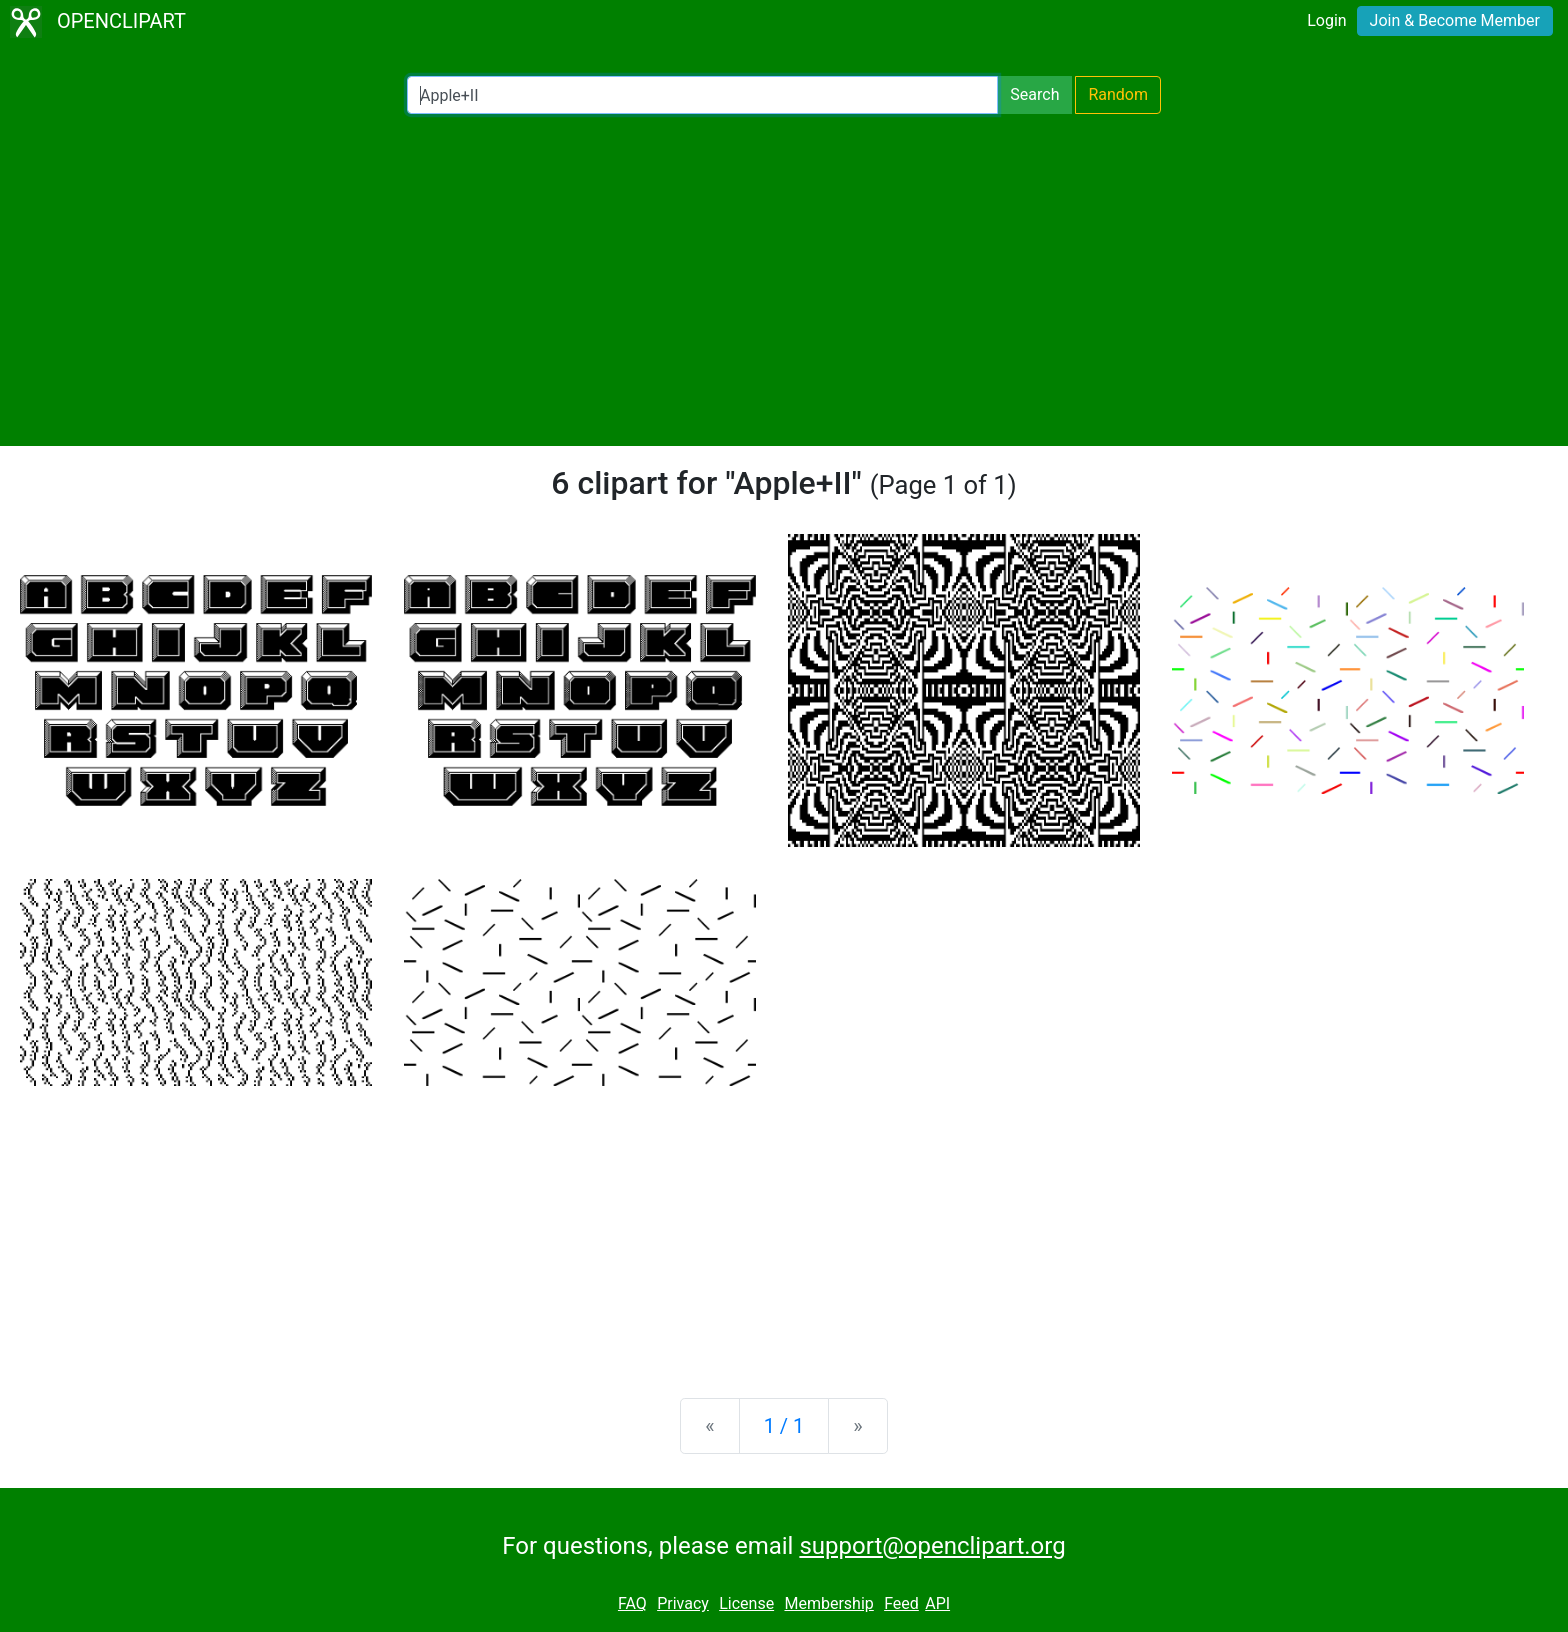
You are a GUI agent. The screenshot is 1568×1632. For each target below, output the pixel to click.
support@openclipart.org (932, 1546)
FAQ (632, 1603)
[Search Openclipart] (702, 95)
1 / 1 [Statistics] (784, 1426)
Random (1118, 94)
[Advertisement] (784, 280)
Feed (901, 1603)
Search (1034, 94)
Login (1326, 20)
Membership (828, 1603)
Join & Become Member (1455, 20)
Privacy (683, 1603)
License (746, 1603)
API (937, 1603)
